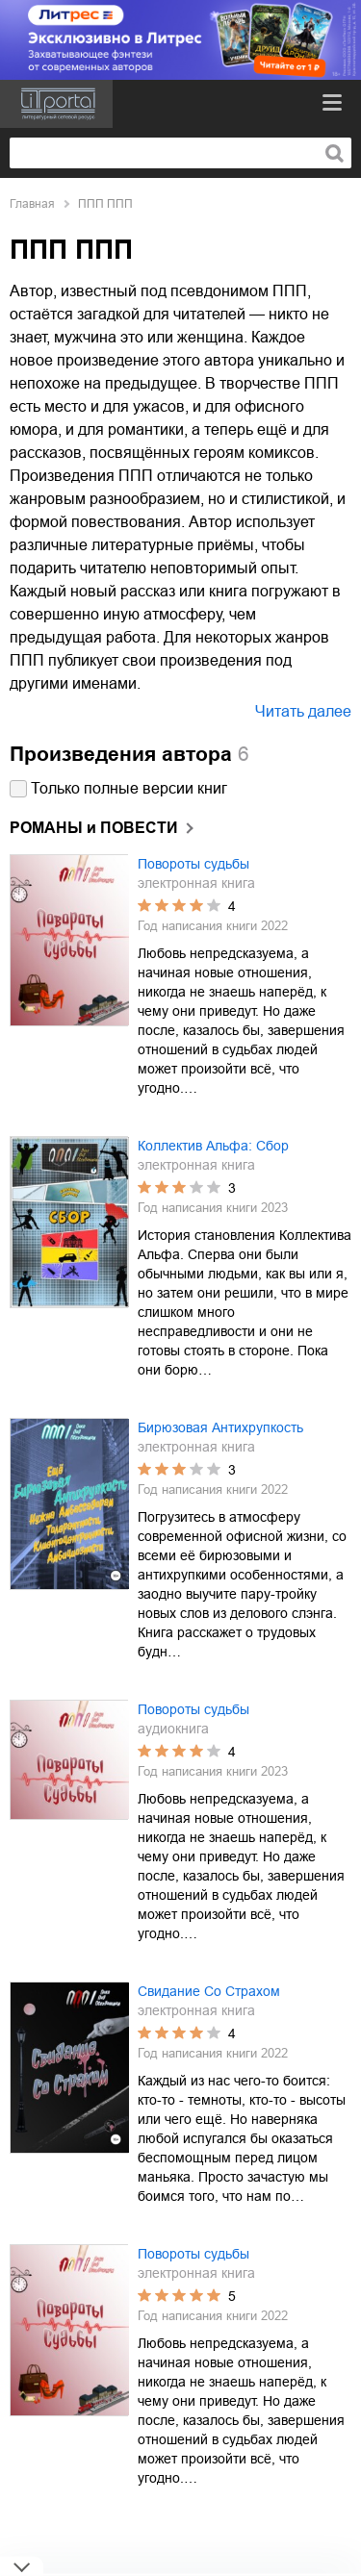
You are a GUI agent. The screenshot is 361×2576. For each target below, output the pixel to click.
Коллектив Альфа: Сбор (213, 1145)
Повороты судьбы (193, 863)
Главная (32, 204)
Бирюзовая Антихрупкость (220, 1427)
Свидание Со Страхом (209, 1991)
